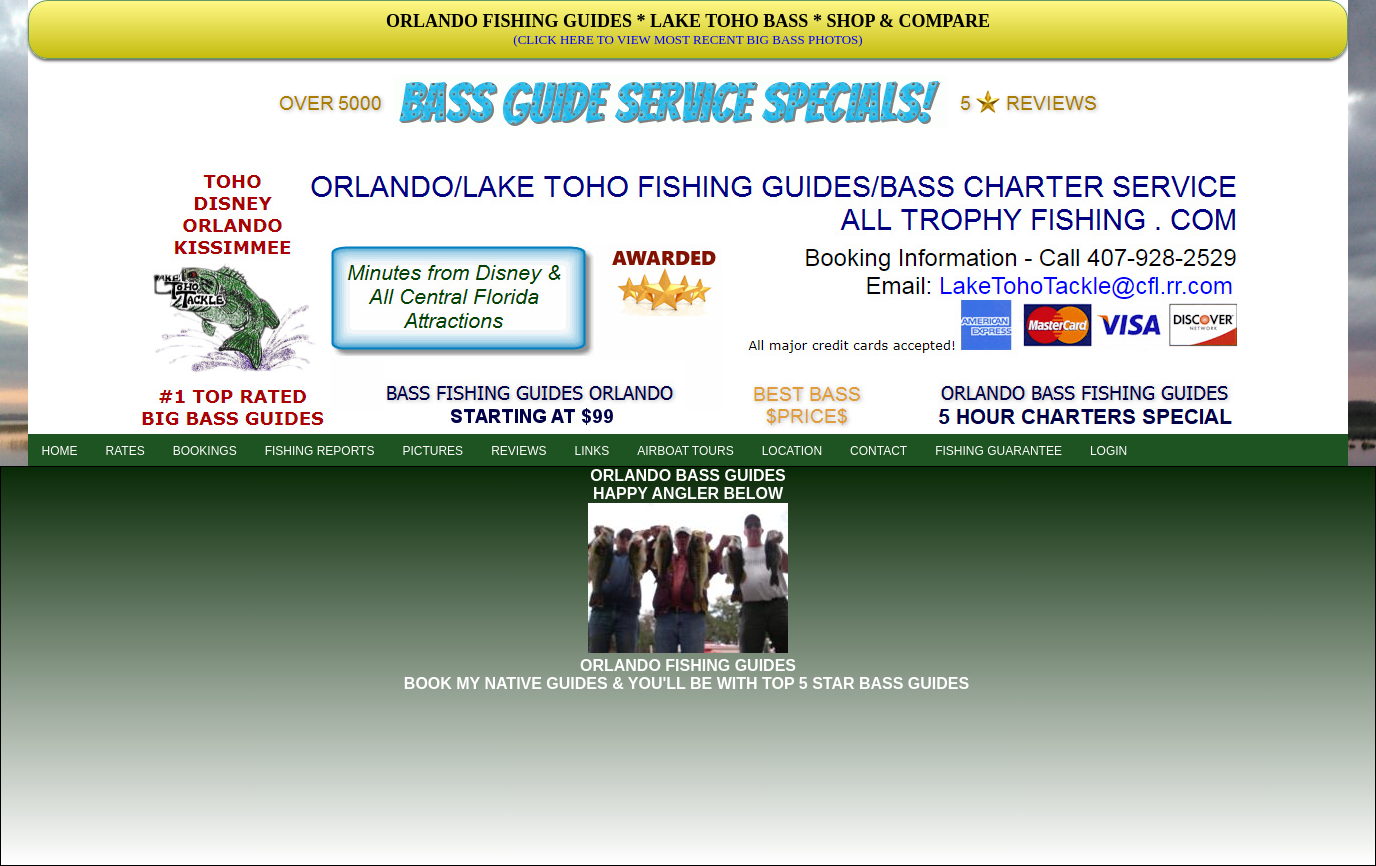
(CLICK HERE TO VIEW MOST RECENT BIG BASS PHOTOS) (687, 39)
